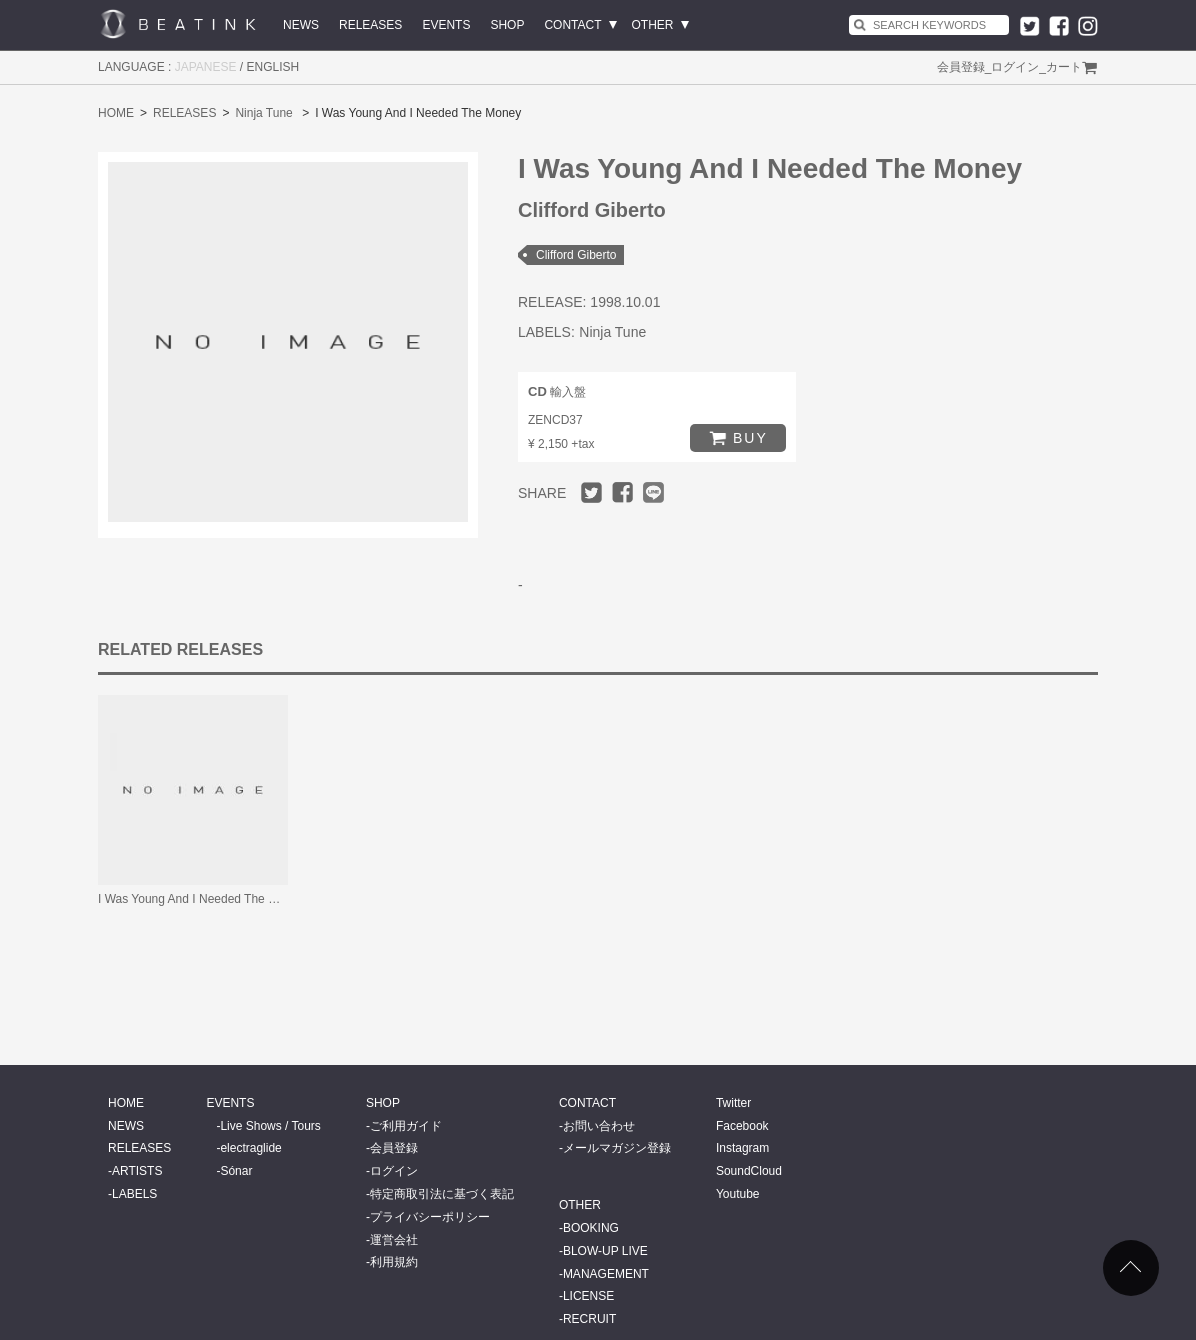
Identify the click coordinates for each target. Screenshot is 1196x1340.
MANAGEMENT (606, 1274)
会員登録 (961, 67)
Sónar (236, 1171)
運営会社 (394, 1240)
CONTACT (572, 25)
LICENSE (588, 1296)
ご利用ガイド (406, 1126)
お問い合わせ (599, 1126)
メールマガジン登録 (617, 1148)
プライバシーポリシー (430, 1217)
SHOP (507, 25)
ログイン (1015, 67)
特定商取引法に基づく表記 (442, 1194)
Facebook (742, 1126)
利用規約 (394, 1262)
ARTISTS (137, 1171)
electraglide (250, 1148)
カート (1064, 67)
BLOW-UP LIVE (605, 1251)
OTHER (653, 25)
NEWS (301, 25)
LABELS (134, 1194)
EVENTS (446, 25)
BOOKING (591, 1228)
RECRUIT (589, 1319)
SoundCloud (749, 1171)
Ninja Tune (263, 113)
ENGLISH (273, 67)
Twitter (733, 1103)
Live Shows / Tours (270, 1126)
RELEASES (370, 25)
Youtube (738, 1194)
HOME (116, 113)
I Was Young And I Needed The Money (201, 899)
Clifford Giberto (576, 255)
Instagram (742, 1148)
